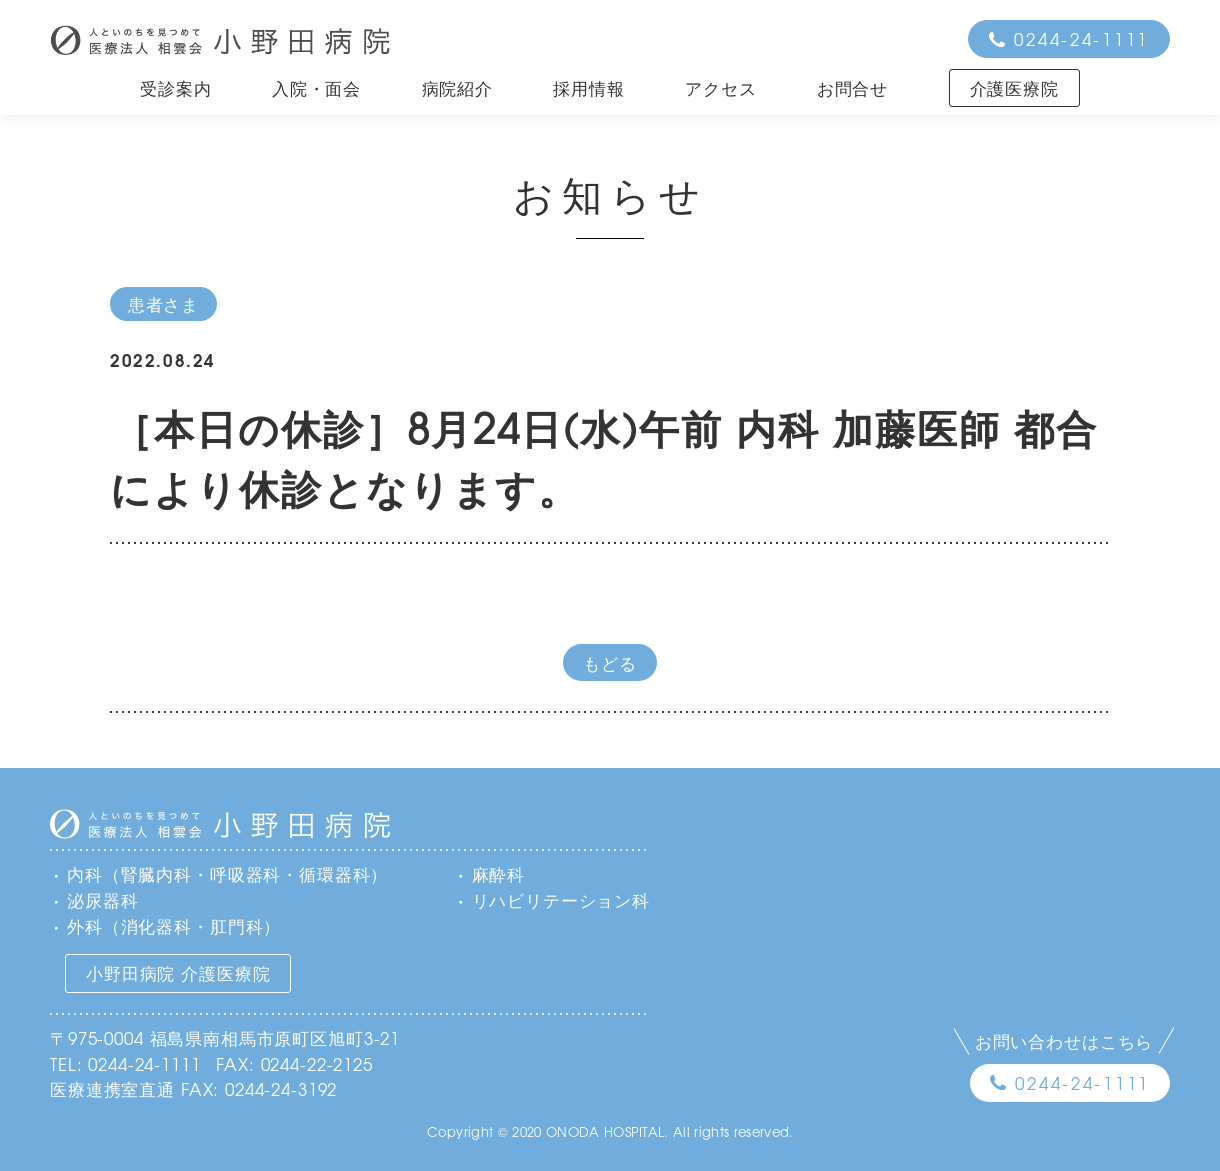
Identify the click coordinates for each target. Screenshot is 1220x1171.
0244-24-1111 (1081, 38)
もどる (610, 662)
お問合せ (852, 87)
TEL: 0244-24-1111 (125, 1063)
